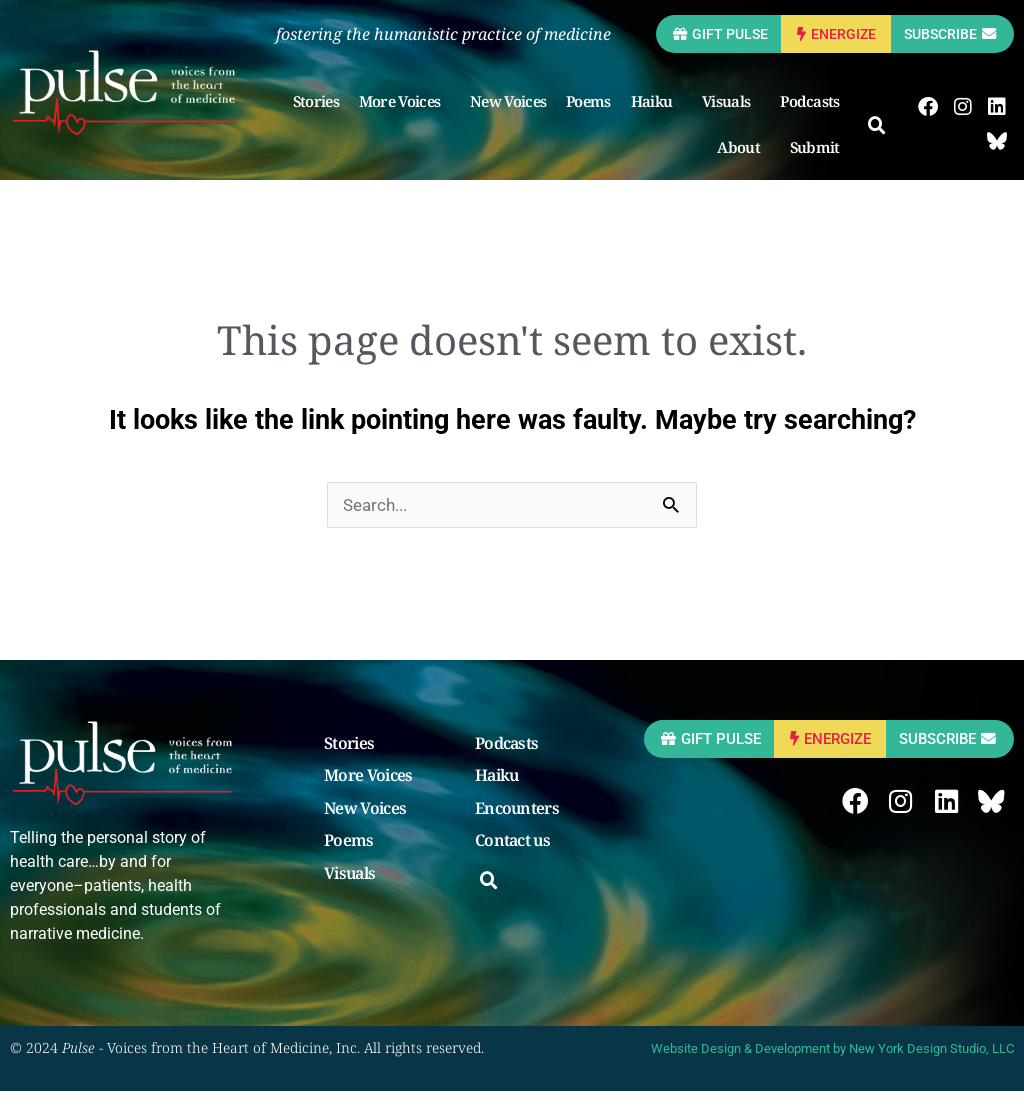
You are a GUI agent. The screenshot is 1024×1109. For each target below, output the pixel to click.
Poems (594, 119)
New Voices (514, 119)
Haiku (663, 119)
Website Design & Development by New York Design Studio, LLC (832, 1066)
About (750, 165)
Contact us (512, 860)
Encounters (517, 828)
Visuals (737, 119)
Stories (322, 119)
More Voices (410, 119)
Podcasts (816, 119)
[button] (883, 144)
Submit (826, 165)
